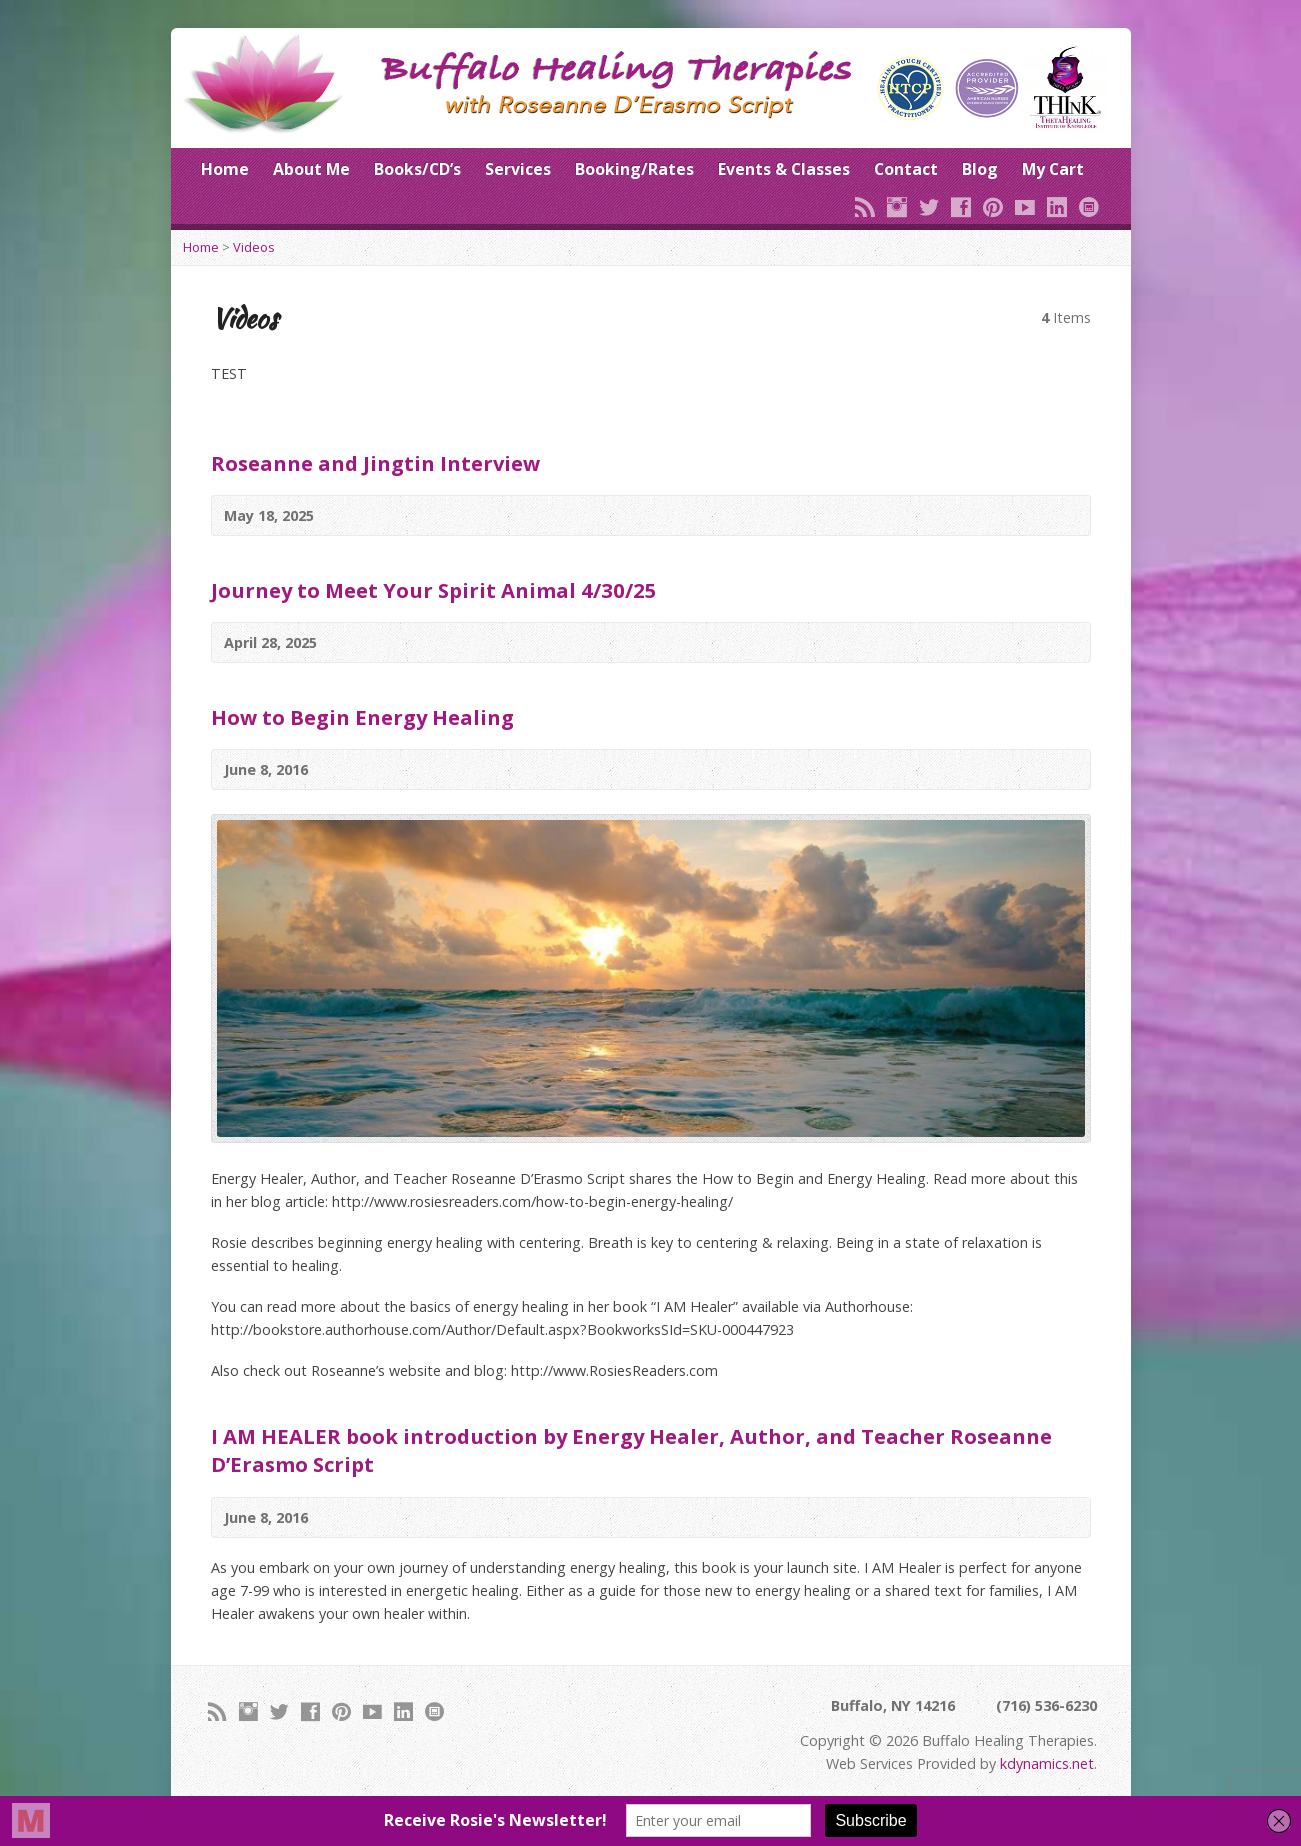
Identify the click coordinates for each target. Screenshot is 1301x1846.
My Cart (1053, 169)
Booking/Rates (634, 169)
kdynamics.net (1047, 1763)
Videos (254, 247)
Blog (980, 169)
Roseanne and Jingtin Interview (375, 463)
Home (225, 169)
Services (518, 169)
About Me (311, 169)
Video (1064, 515)
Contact (906, 169)
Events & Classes (784, 169)
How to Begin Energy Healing (362, 717)
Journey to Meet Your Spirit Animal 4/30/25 (434, 590)
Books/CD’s (417, 169)
